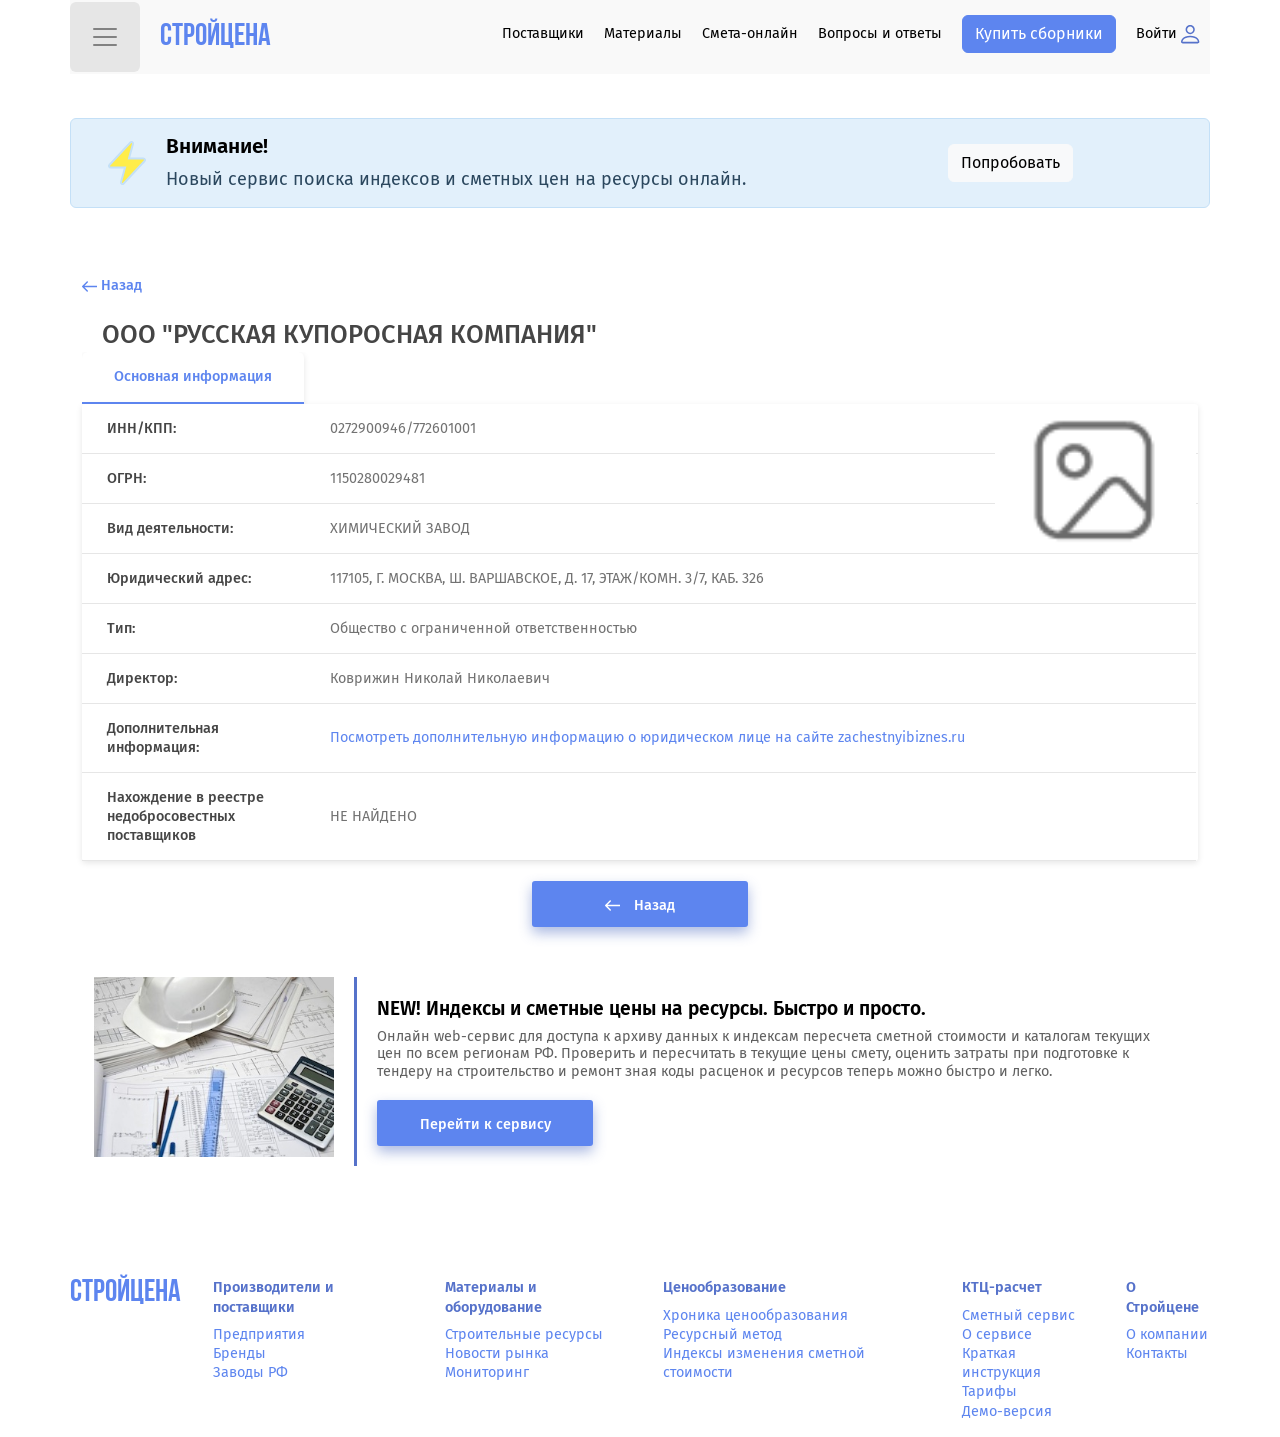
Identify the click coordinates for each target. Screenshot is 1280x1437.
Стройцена (215, 37)
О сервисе (997, 1334)
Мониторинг (487, 1372)
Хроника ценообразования (755, 1315)
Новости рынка (497, 1353)
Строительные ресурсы (524, 1334)
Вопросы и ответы (880, 33)
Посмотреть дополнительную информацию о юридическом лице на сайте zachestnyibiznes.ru (647, 737)
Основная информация (193, 376)
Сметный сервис (1018, 1315)
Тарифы (989, 1391)
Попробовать (1010, 162)
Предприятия (259, 1334)
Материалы (643, 33)
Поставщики (543, 33)
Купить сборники (1039, 33)
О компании (1167, 1334)
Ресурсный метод (722, 1334)
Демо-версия (1007, 1411)
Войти (1168, 33)
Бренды (239, 1353)
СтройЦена (125, 1293)
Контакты (1157, 1353)
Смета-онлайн (750, 33)
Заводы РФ (250, 1372)
